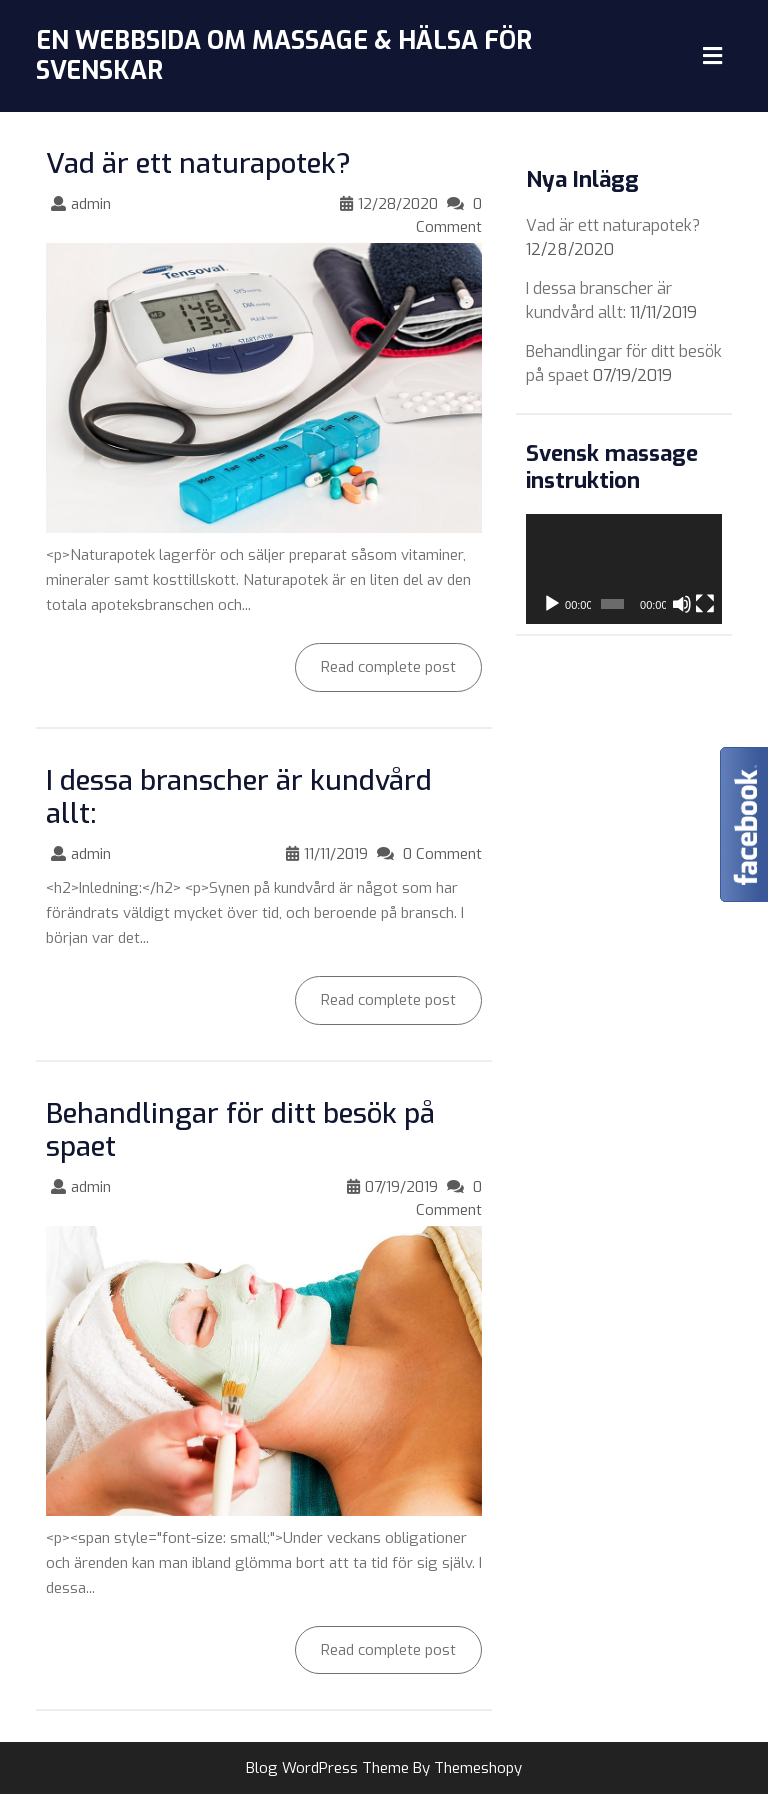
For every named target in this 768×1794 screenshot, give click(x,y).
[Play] (552, 604)
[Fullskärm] (705, 604)
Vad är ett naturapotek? (198, 163)
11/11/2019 (336, 854)
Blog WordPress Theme (327, 1768)
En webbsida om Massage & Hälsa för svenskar (284, 55)
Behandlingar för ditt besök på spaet (240, 1130)
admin (91, 204)
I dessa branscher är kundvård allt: (239, 797)
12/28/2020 (398, 204)
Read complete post (375, 660)
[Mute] (682, 604)
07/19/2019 (401, 1187)
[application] (624, 569)
